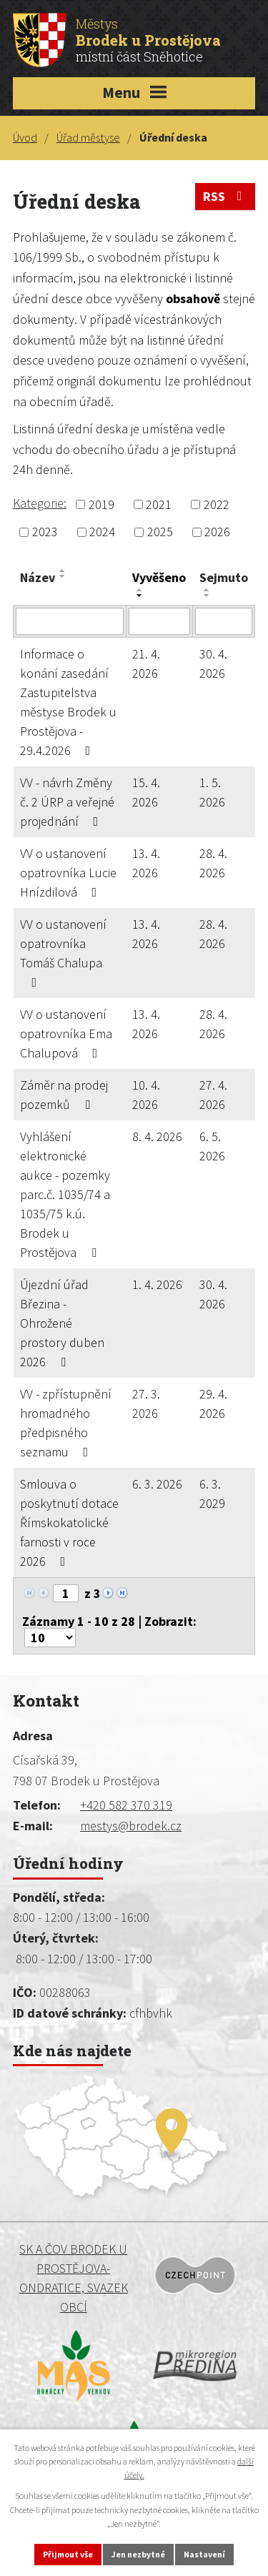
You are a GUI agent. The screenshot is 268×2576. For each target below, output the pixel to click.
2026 (217, 532)
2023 (45, 532)
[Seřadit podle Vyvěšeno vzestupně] (140, 590)
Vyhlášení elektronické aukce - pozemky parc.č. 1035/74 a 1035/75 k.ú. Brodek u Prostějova (65, 1194)
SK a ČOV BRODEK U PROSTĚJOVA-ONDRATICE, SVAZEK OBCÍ (73, 2278)
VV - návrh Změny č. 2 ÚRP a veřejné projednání (67, 801)
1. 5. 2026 (212, 792)
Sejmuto (223, 577)
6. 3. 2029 (212, 1493)
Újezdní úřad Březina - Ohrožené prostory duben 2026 (62, 1323)
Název (37, 577)
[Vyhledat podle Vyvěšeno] (160, 621)
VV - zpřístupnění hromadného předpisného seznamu (65, 1423)
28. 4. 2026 (213, 863)
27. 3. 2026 (146, 1403)
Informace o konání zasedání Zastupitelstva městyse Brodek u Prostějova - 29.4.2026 (68, 702)
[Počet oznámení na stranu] (50, 1637)
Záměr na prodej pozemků (64, 1094)
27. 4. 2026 (213, 1094)
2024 (102, 532)
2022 (216, 504)
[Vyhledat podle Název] (70, 621)
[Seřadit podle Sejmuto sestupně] (207, 595)
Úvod (25, 137)
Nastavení (204, 2554)
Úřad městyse (88, 137)
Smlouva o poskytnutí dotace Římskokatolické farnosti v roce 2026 (69, 1522)
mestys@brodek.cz (131, 1825)
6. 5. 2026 (212, 1146)
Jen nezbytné (138, 2554)
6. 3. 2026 (157, 1484)
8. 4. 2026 (157, 1136)
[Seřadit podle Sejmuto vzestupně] (207, 590)
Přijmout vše (68, 2554)
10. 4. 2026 (146, 1094)
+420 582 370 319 (126, 1805)
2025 (160, 532)
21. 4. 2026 (146, 663)
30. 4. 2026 (213, 663)
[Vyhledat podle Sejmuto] (223, 621)
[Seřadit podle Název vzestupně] (63, 570)
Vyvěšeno (159, 577)
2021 (159, 504)
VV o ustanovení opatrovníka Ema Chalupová (66, 1033)
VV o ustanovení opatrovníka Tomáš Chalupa (63, 952)
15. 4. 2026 (146, 792)
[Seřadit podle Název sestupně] (63, 576)
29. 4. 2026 (213, 1403)
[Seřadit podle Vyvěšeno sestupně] (140, 595)
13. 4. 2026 (146, 863)
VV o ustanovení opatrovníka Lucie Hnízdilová (68, 872)
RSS (225, 196)
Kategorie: (39, 503)
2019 (101, 504)
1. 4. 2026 (157, 1284)
